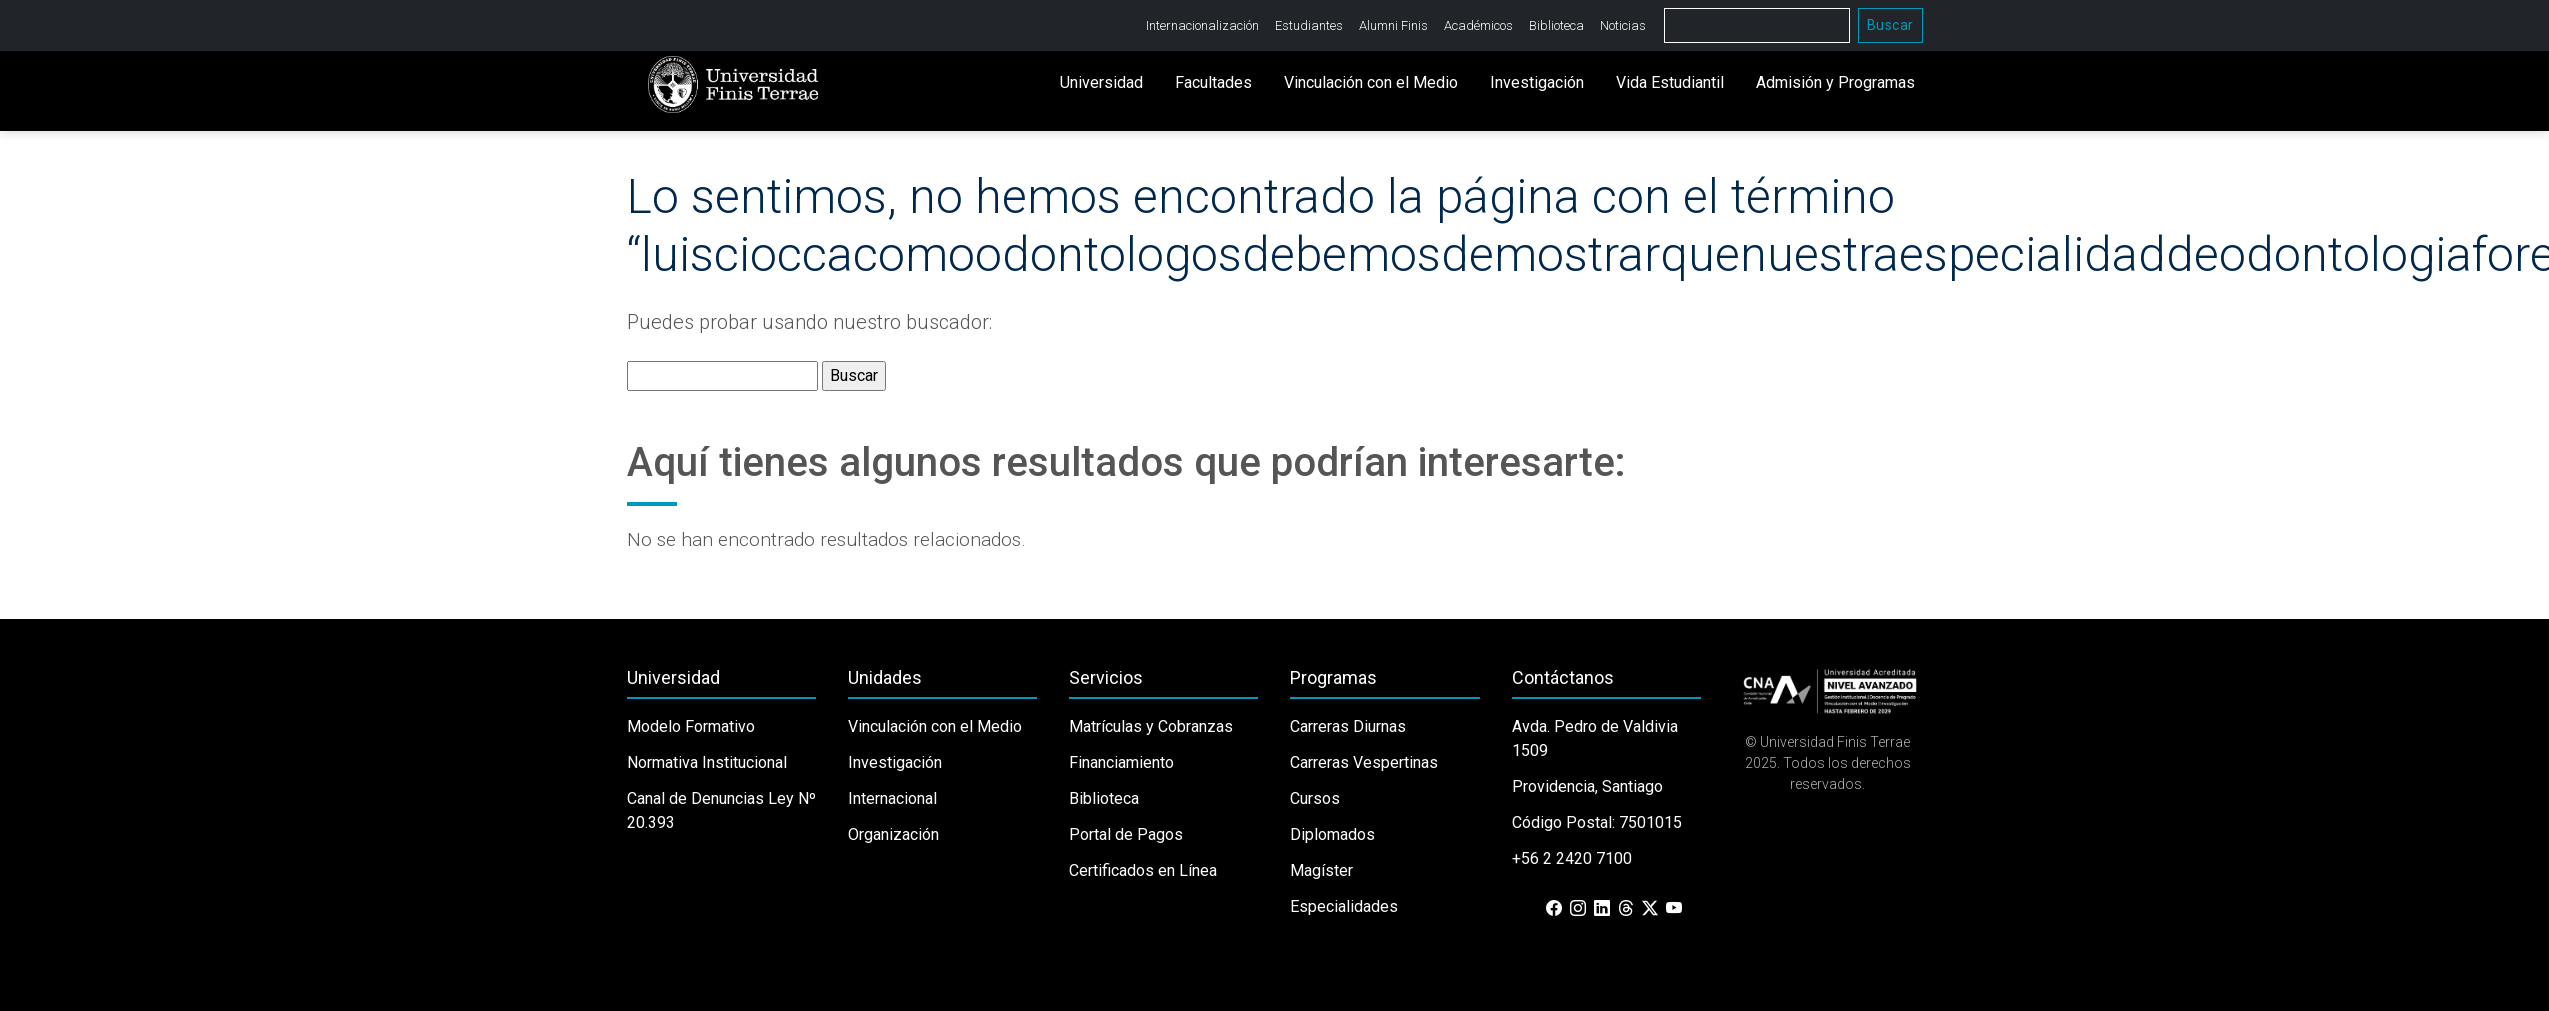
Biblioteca (1556, 25)
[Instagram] (1578, 909)
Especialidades (1344, 906)
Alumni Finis (1393, 25)
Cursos (1315, 798)
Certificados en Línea (1143, 870)
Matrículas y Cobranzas (1151, 726)
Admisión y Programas (1835, 82)
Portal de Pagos (1126, 834)
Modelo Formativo (691, 726)
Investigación (1537, 82)
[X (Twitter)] (1650, 909)
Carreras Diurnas (1348, 726)
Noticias (1623, 25)
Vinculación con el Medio (1371, 82)
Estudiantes (1309, 25)
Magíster (1321, 870)
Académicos (1478, 25)
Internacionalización (1202, 25)
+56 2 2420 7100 (1572, 858)
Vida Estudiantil (1670, 82)
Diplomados (1332, 834)
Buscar (1890, 25)
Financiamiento (1121, 762)
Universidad (1101, 82)
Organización (893, 834)
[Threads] (1626, 909)
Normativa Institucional (707, 762)
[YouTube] (1674, 909)
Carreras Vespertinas (1364, 762)
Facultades (1213, 82)
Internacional (892, 798)
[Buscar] (1757, 25)
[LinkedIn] (1602, 909)
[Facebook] (1554, 909)
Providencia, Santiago (1587, 786)
